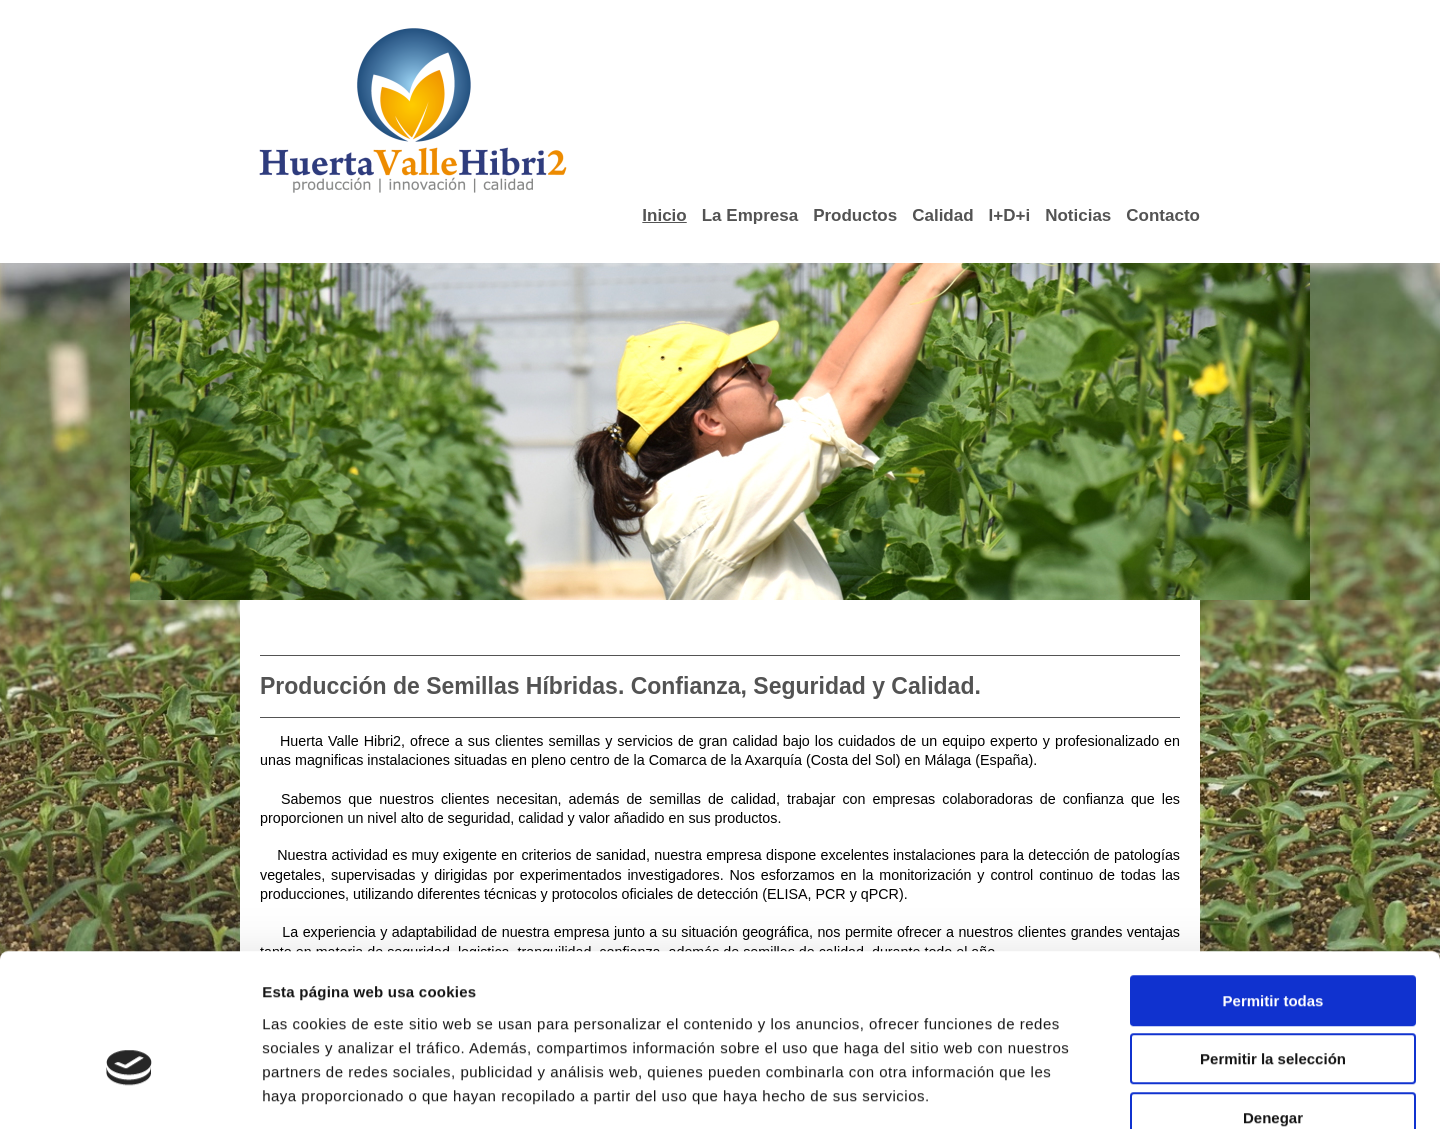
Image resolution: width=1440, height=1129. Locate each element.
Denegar (1273, 1001)
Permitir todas (1273, 884)
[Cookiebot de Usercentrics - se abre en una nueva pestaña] (129, 1090)
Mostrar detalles (1074, 1089)
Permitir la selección (1273, 943)
